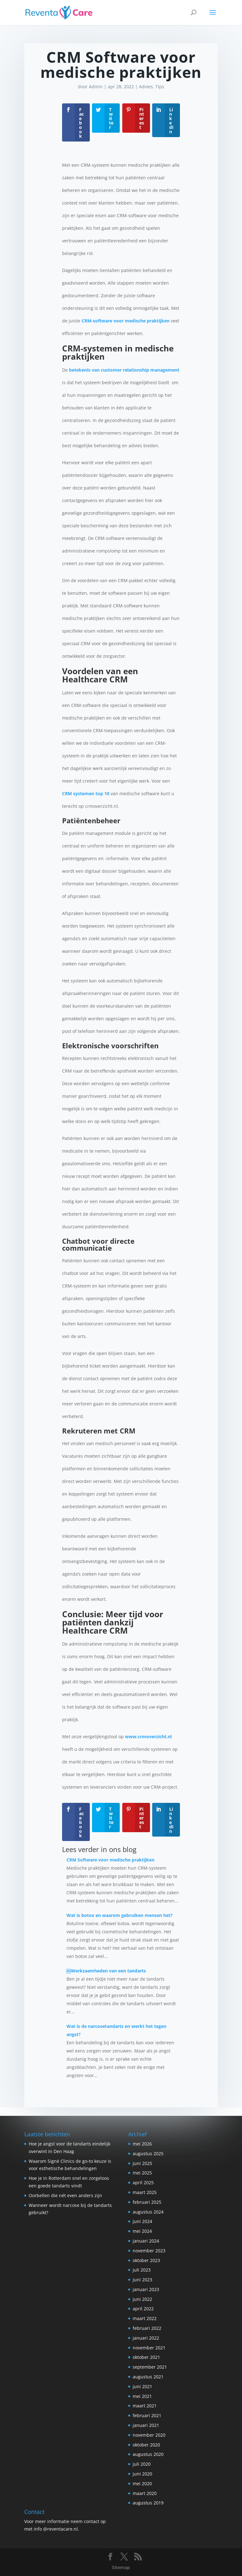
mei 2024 (142, 2231)
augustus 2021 (148, 2377)
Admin (96, 87)
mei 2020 (142, 2483)
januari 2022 (146, 2338)
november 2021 (149, 2348)
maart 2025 (145, 2192)
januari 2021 (146, 2425)
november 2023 (149, 2251)
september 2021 (150, 2367)
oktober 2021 (146, 2357)
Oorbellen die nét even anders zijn (65, 2195)
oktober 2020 (146, 2445)
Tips (159, 87)
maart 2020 (145, 2493)
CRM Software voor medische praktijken (110, 1860)
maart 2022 (145, 2318)
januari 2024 (146, 2241)
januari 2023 (146, 2289)
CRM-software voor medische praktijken (125, 321)
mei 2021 (142, 2396)
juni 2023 (142, 2280)
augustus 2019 (148, 2503)
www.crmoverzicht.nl (148, 1737)
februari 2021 (147, 2415)
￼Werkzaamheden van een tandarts (106, 1971)
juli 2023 (142, 2270)
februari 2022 (147, 2328)
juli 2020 (142, 2464)
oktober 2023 (146, 2260)
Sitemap (121, 2567)
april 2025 (143, 2182)
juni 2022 (142, 2299)
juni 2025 (142, 2163)
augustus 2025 (148, 2153)
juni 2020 (142, 2474)
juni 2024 (142, 2221)
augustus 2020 (148, 2454)
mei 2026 (142, 2144)
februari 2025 (147, 2202)
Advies (146, 87)
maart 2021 (145, 2406)
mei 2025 (142, 2173)
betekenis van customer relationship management (123, 370)
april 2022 (143, 2309)
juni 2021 (142, 2386)
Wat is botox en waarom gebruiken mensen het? (119, 1915)
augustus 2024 (148, 2212)
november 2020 (149, 2435)
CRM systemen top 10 (85, 793)
